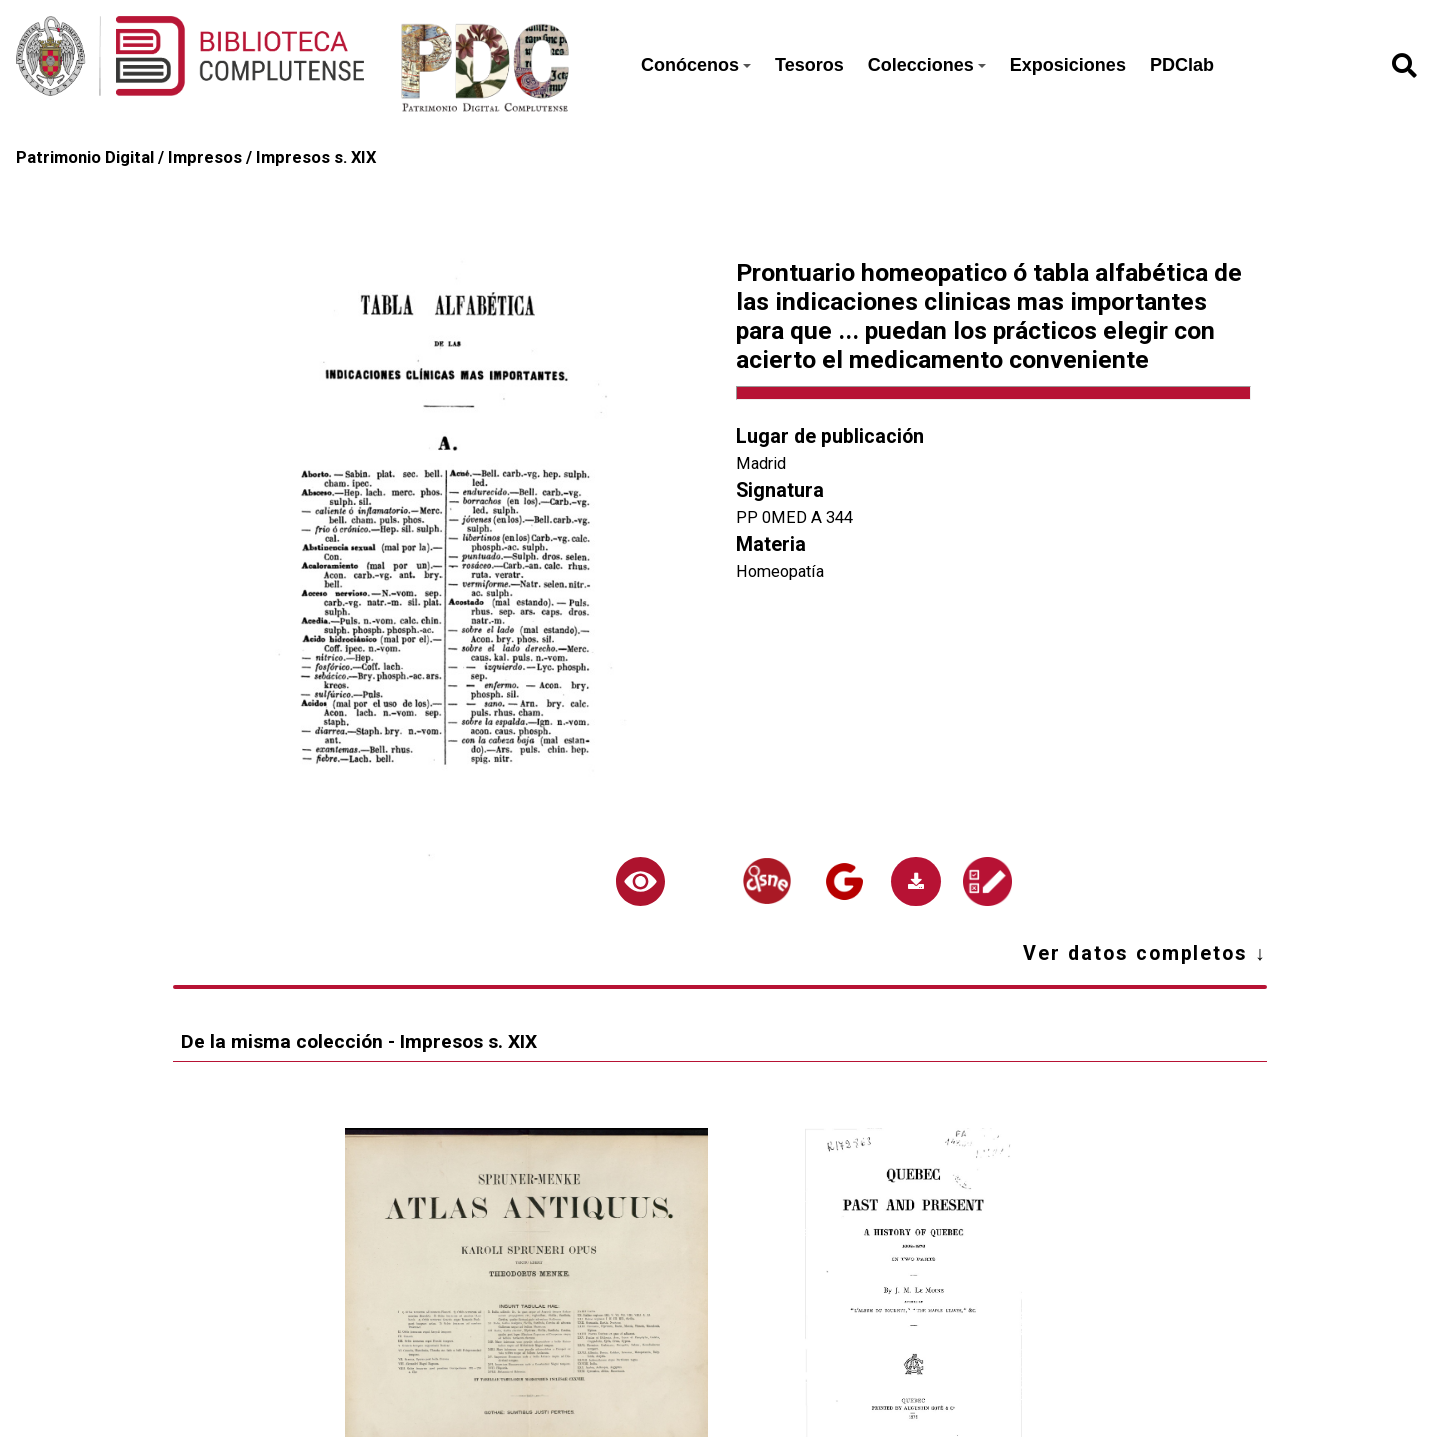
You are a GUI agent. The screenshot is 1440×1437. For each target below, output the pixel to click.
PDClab (1182, 65)
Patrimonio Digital (85, 157)
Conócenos (696, 65)
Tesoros (809, 65)
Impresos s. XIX (316, 157)
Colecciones (927, 65)
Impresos (205, 157)
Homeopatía (780, 571)
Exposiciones (1068, 65)
